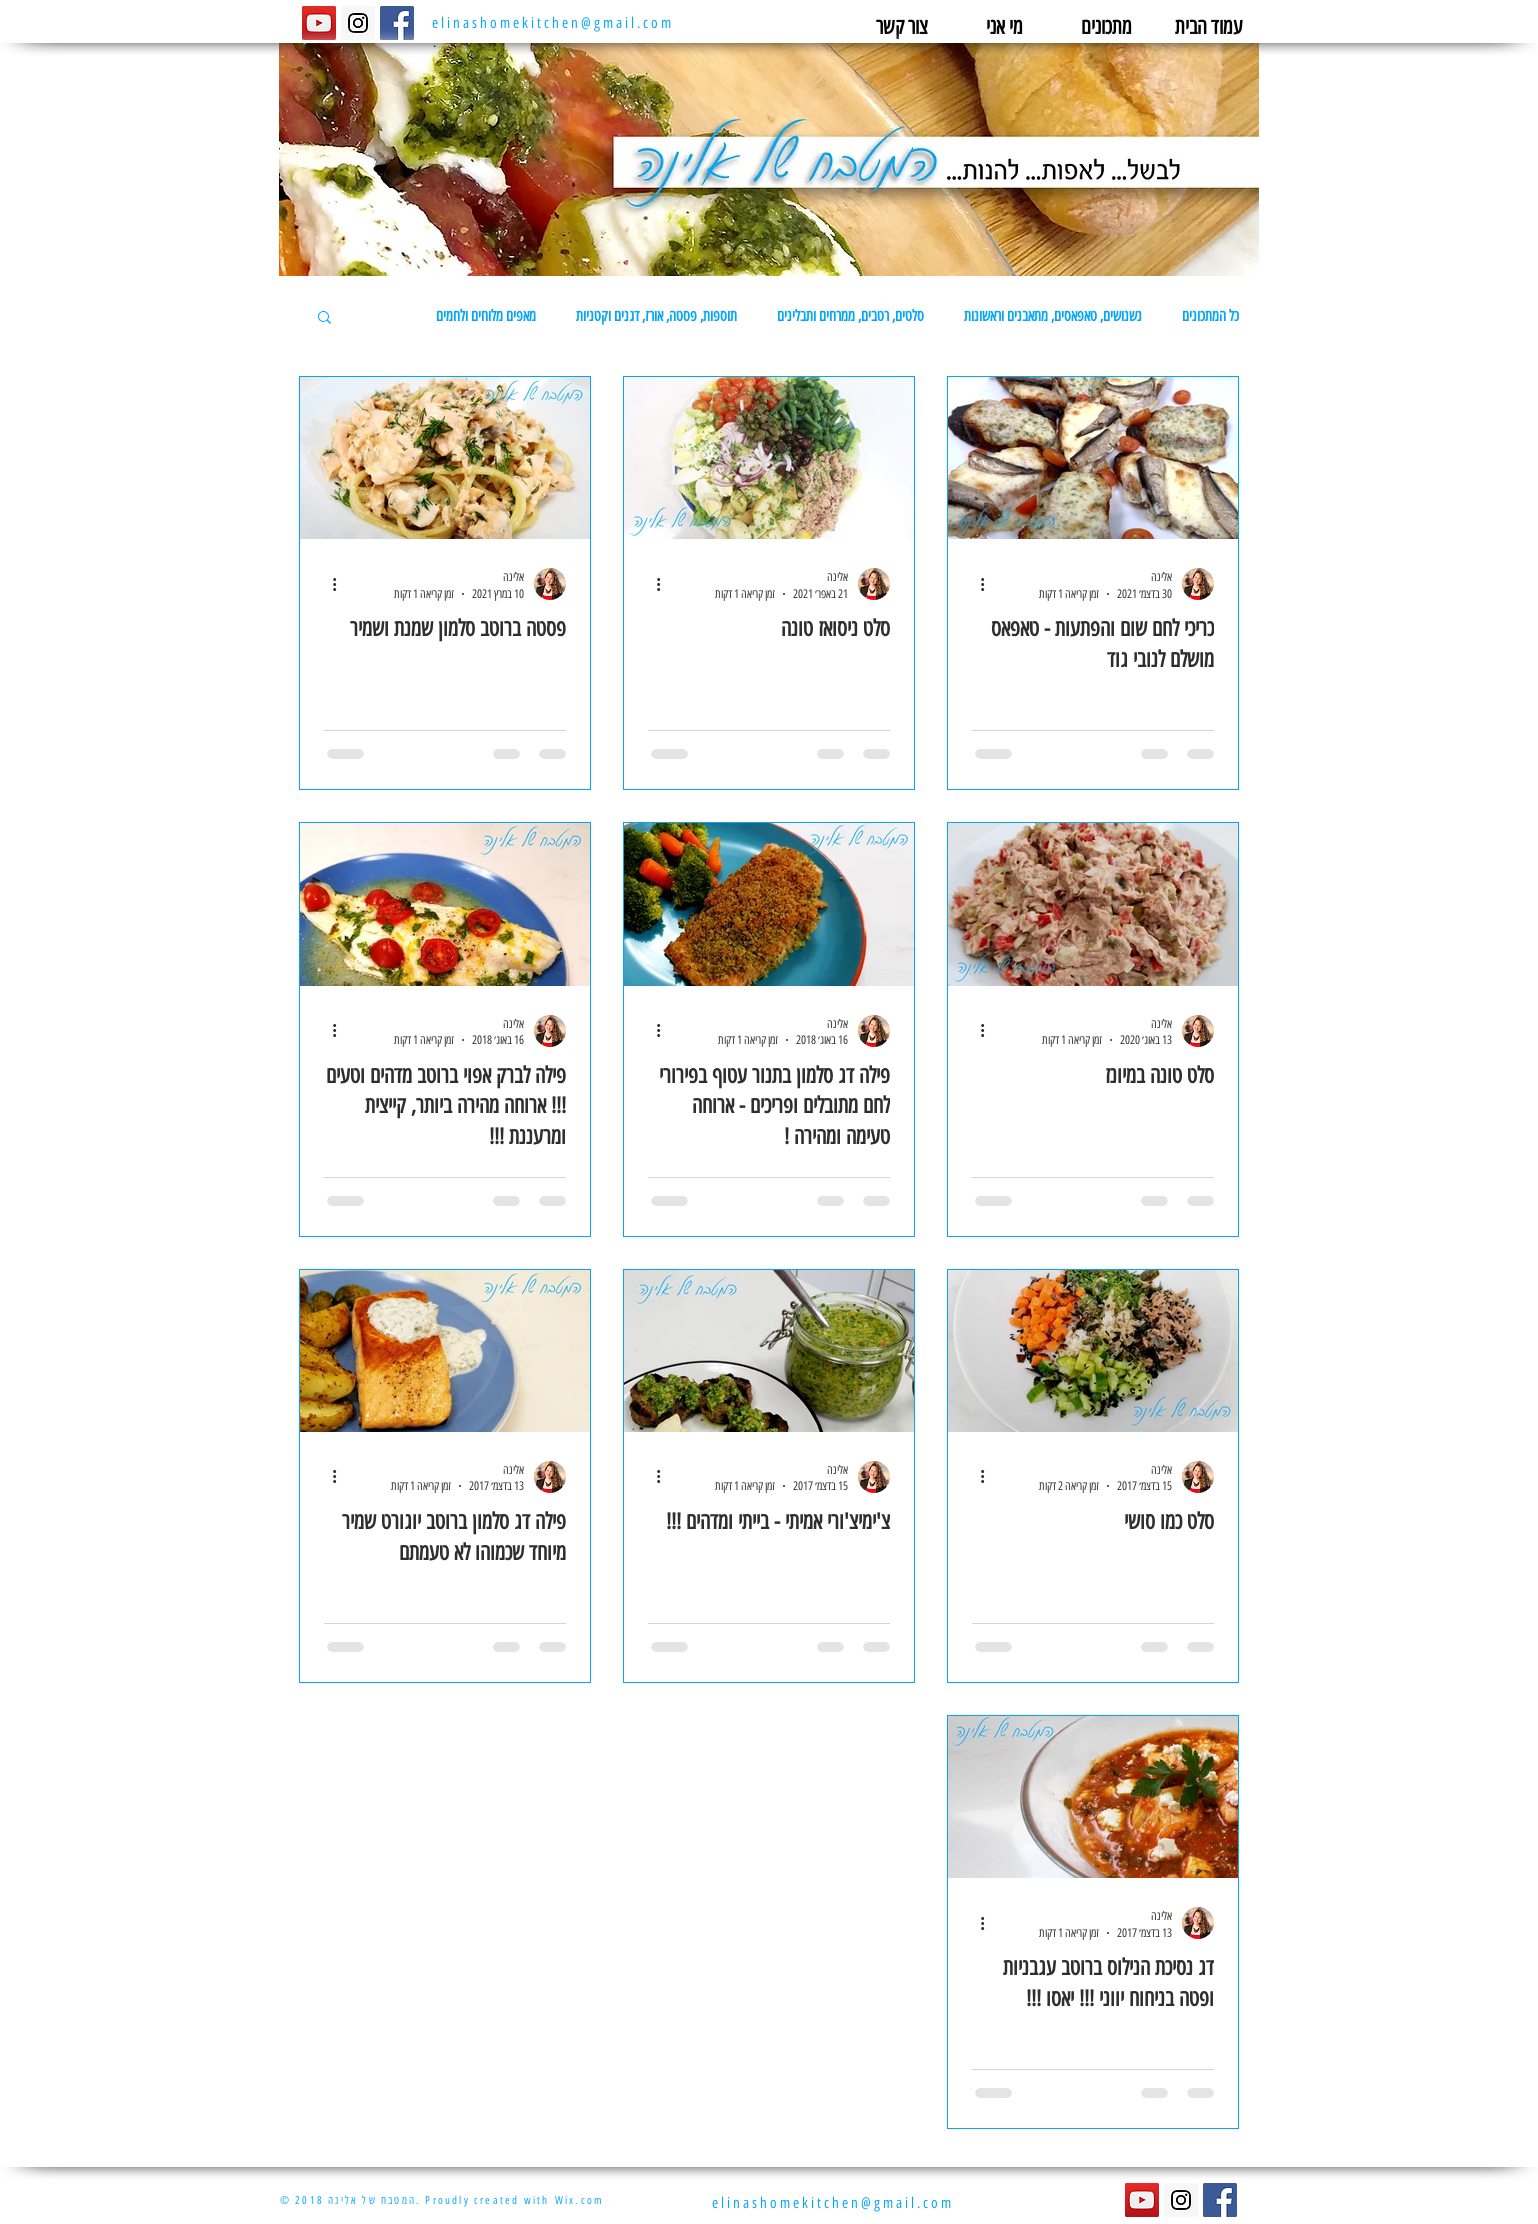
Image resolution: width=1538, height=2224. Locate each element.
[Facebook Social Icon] (397, 23)
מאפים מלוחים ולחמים (486, 316)
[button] (324, 318)
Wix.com (579, 2200)
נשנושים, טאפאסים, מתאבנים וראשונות (1053, 316)
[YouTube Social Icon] (319, 23)
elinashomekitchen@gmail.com (553, 23)
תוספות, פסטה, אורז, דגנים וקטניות (656, 316)
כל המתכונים (1210, 316)
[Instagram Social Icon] (358, 23)
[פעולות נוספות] (975, 584)
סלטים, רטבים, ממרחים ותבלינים (850, 316)
